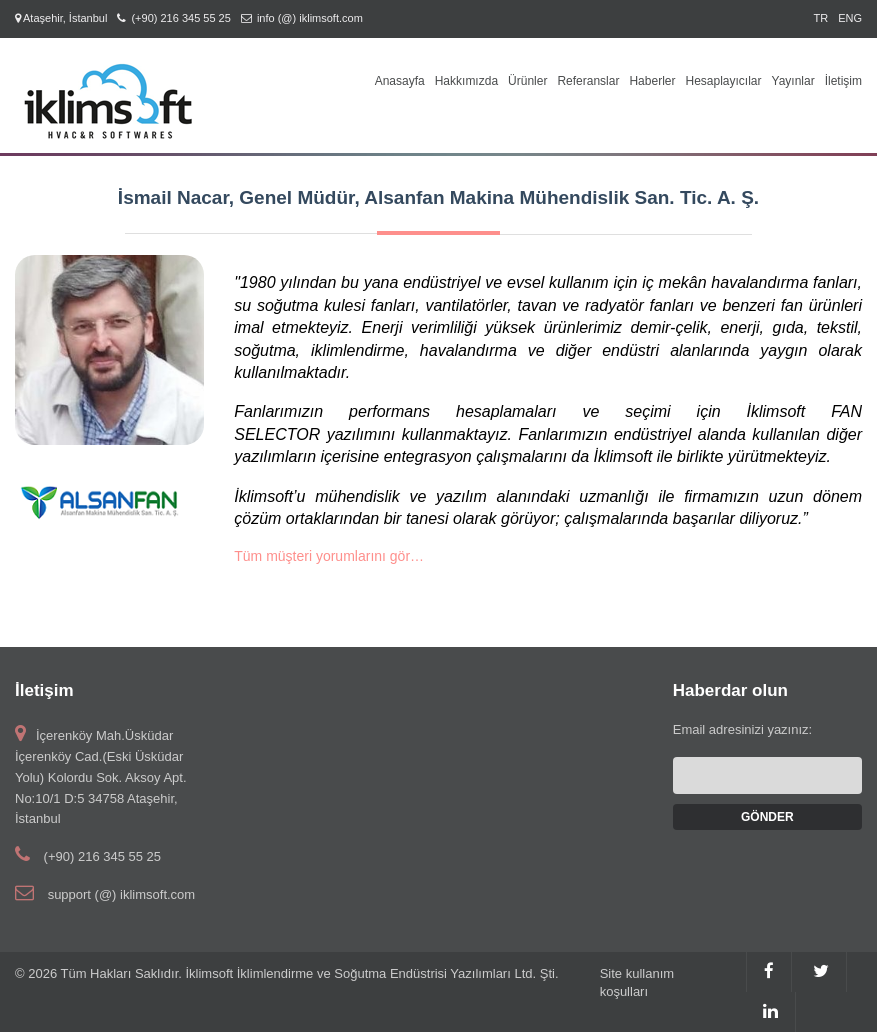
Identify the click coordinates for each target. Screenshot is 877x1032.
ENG (850, 18)
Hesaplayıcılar (723, 81)
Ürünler (527, 81)
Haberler (652, 81)
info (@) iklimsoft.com (310, 18)
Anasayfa (400, 81)
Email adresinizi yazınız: (742, 729)
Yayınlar (793, 81)
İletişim (843, 81)
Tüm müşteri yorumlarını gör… (329, 556)
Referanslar (588, 81)
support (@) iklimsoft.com (122, 894)
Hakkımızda (466, 81)
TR (820, 18)
